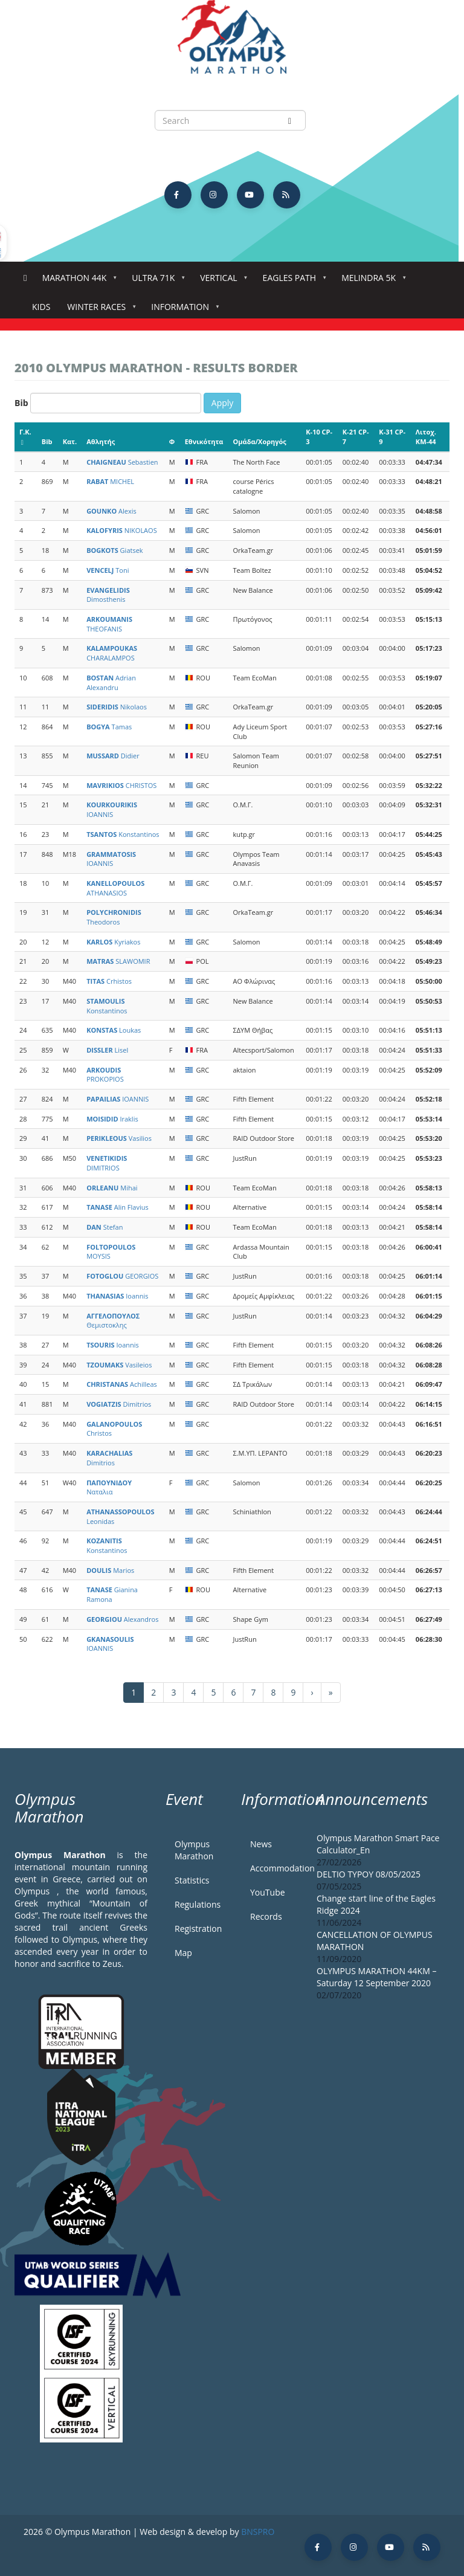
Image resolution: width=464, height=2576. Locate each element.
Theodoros (113, 917)
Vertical (221, 281)
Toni (107, 570)
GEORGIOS (122, 1275)
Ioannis (117, 1295)
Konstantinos (122, 834)
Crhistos (109, 981)
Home (25, 278)
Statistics (192, 1880)
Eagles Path (292, 281)
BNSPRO (257, 2531)
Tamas (109, 726)
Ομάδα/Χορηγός (259, 441)
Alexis (111, 510)
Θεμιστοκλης (113, 1320)
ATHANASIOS (115, 888)
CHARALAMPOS (111, 653)
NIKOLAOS (121, 530)
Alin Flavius (117, 1207)
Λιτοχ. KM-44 (426, 436)
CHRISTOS (121, 785)
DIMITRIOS (106, 1163)
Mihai (111, 1187)
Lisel (107, 1049)
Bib (21, 402)
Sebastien (122, 461)
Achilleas (121, 1384)
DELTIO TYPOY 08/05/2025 (368, 1874)
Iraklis (112, 1118)
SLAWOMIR (118, 961)
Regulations (198, 1904)
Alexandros (122, 1619)
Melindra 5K (371, 281)
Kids (41, 306)
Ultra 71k (155, 281)
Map (183, 1952)
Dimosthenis (108, 595)
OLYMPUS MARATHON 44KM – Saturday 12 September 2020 (376, 1977)
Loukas (113, 1030)
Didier (113, 755)
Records (266, 1916)
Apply (222, 402)
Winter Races (99, 310)
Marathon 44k (77, 281)
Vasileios (119, 1364)
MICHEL (110, 481)
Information (182, 310)
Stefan (104, 1227)
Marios (110, 1570)
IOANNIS (111, 809)
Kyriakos (113, 941)
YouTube (267, 1892)
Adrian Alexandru (111, 682)
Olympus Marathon (194, 1850)
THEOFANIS (109, 624)
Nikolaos (116, 706)
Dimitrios (118, 1404)
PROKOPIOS (105, 1074)
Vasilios (119, 1138)
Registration (198, 1928)
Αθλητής (100, 441)
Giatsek (114, 550)
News (261, 1844)
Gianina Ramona (112, 1594)
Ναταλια (109, 1487)
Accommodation (274, 1868)
